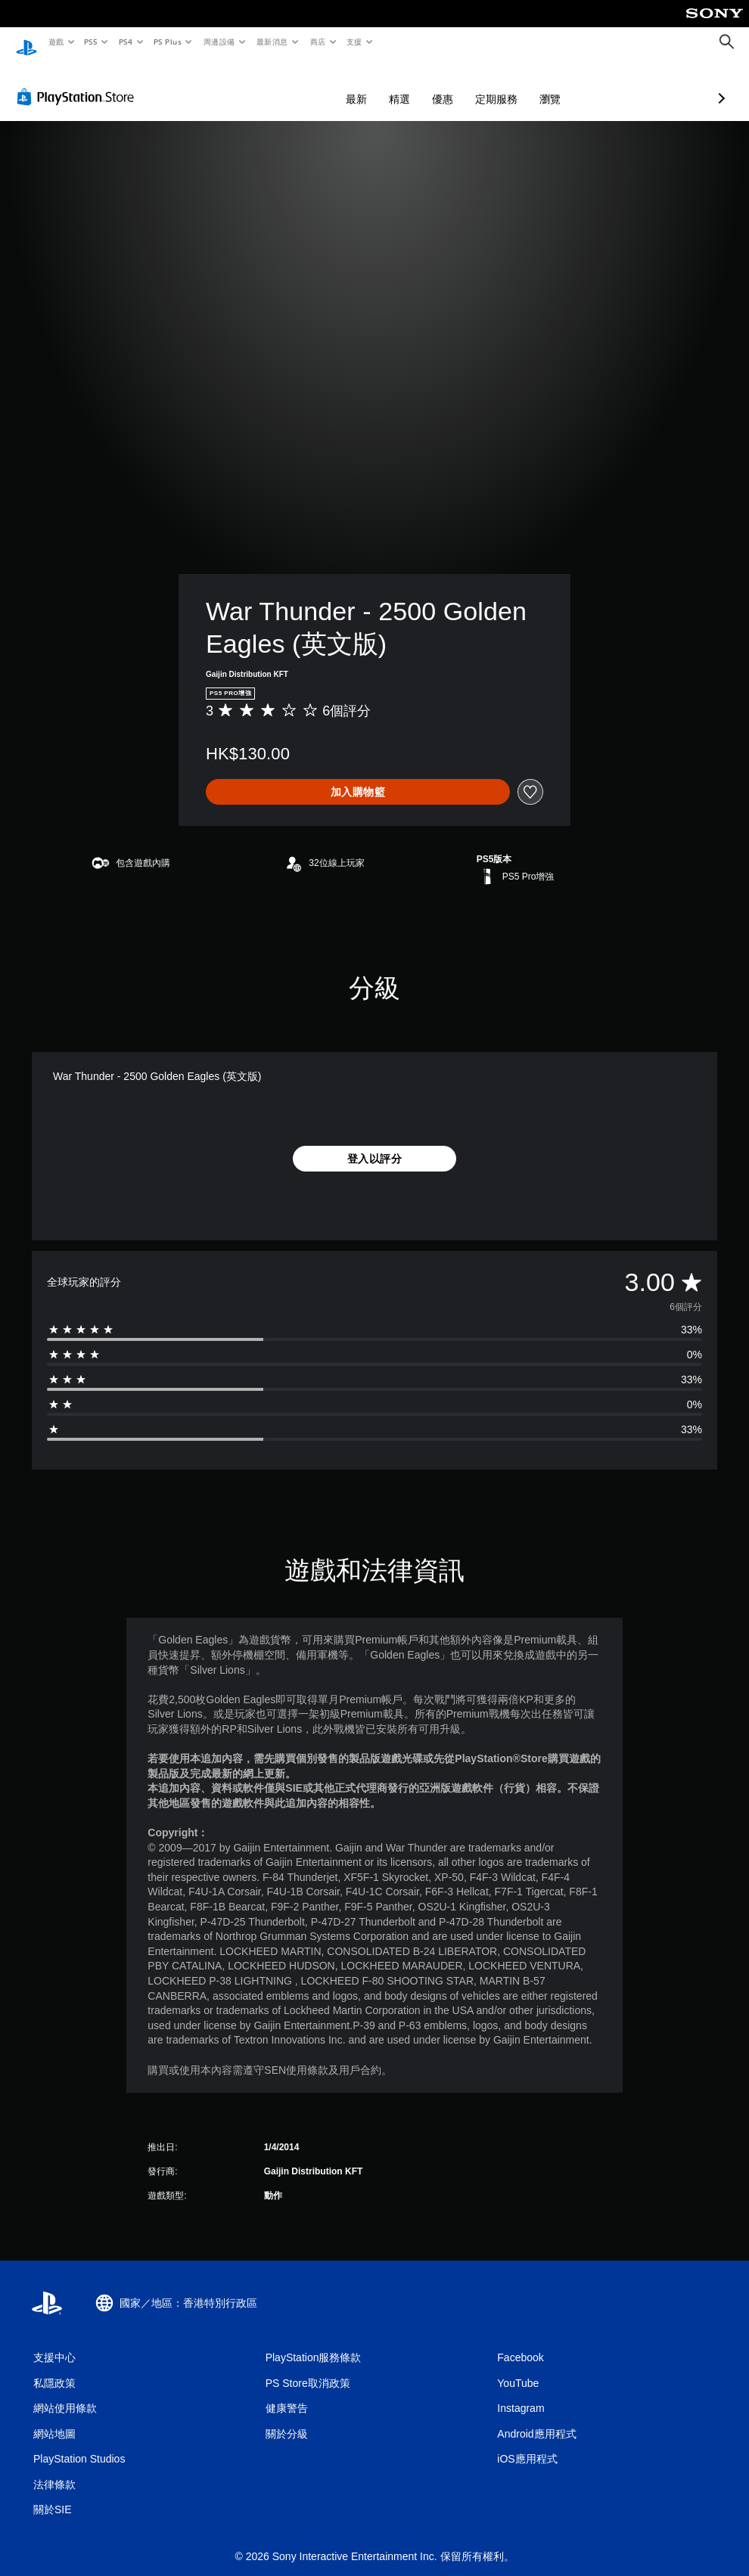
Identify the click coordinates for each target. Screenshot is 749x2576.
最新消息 (272, 41)
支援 (354, 41)
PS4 (125, 41)
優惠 (362, 85)
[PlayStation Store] (78, 82)
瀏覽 (469, 85)
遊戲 (56, 41)
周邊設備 (219, 41)
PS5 (91, 41)
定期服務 (416, 85)
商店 (317, 41)
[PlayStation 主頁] (26, 42)
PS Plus (167, 41)
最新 (276, 85)
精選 (319, 85)
